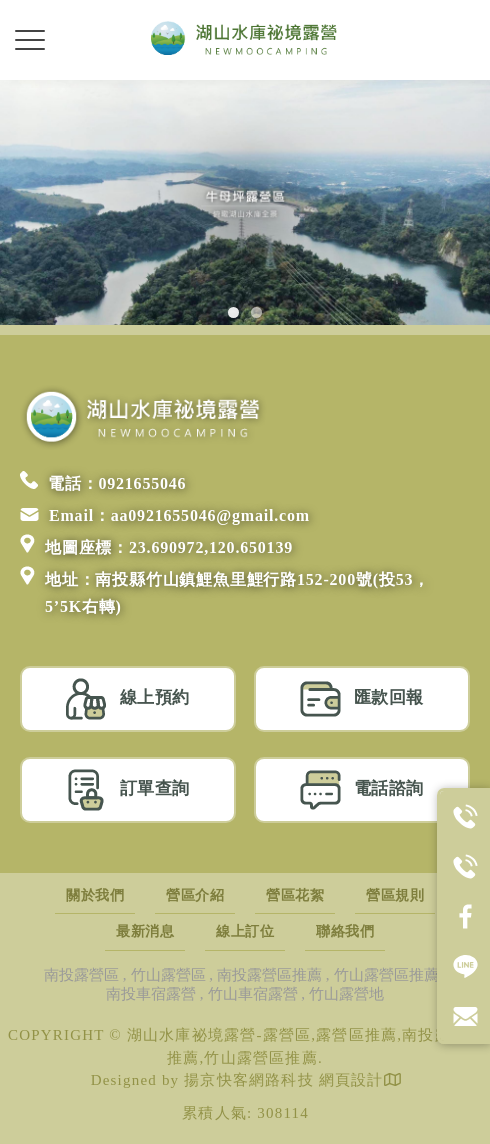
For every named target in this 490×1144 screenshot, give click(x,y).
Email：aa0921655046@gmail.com (165, 515)
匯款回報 (362, 699)
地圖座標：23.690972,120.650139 (156, 547)
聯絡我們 (345, 931)
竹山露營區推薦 (386, 975)
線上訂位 (245, 931)
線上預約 (128, 699)
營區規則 (395, 895)
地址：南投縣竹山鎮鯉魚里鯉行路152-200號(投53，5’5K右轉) (225, 590)
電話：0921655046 (103, 483)
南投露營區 (81, 975)
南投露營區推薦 (269, 975)
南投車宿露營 (151, 994)
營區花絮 (295, 895)
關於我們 (95, 895)
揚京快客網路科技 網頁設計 (283, 1080)
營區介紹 (195, 895)
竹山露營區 (168, 975)
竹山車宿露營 (253, 994)
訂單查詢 (128, 790)
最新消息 (145, 931)
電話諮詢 (362, 790)
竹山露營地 (346, 994)
